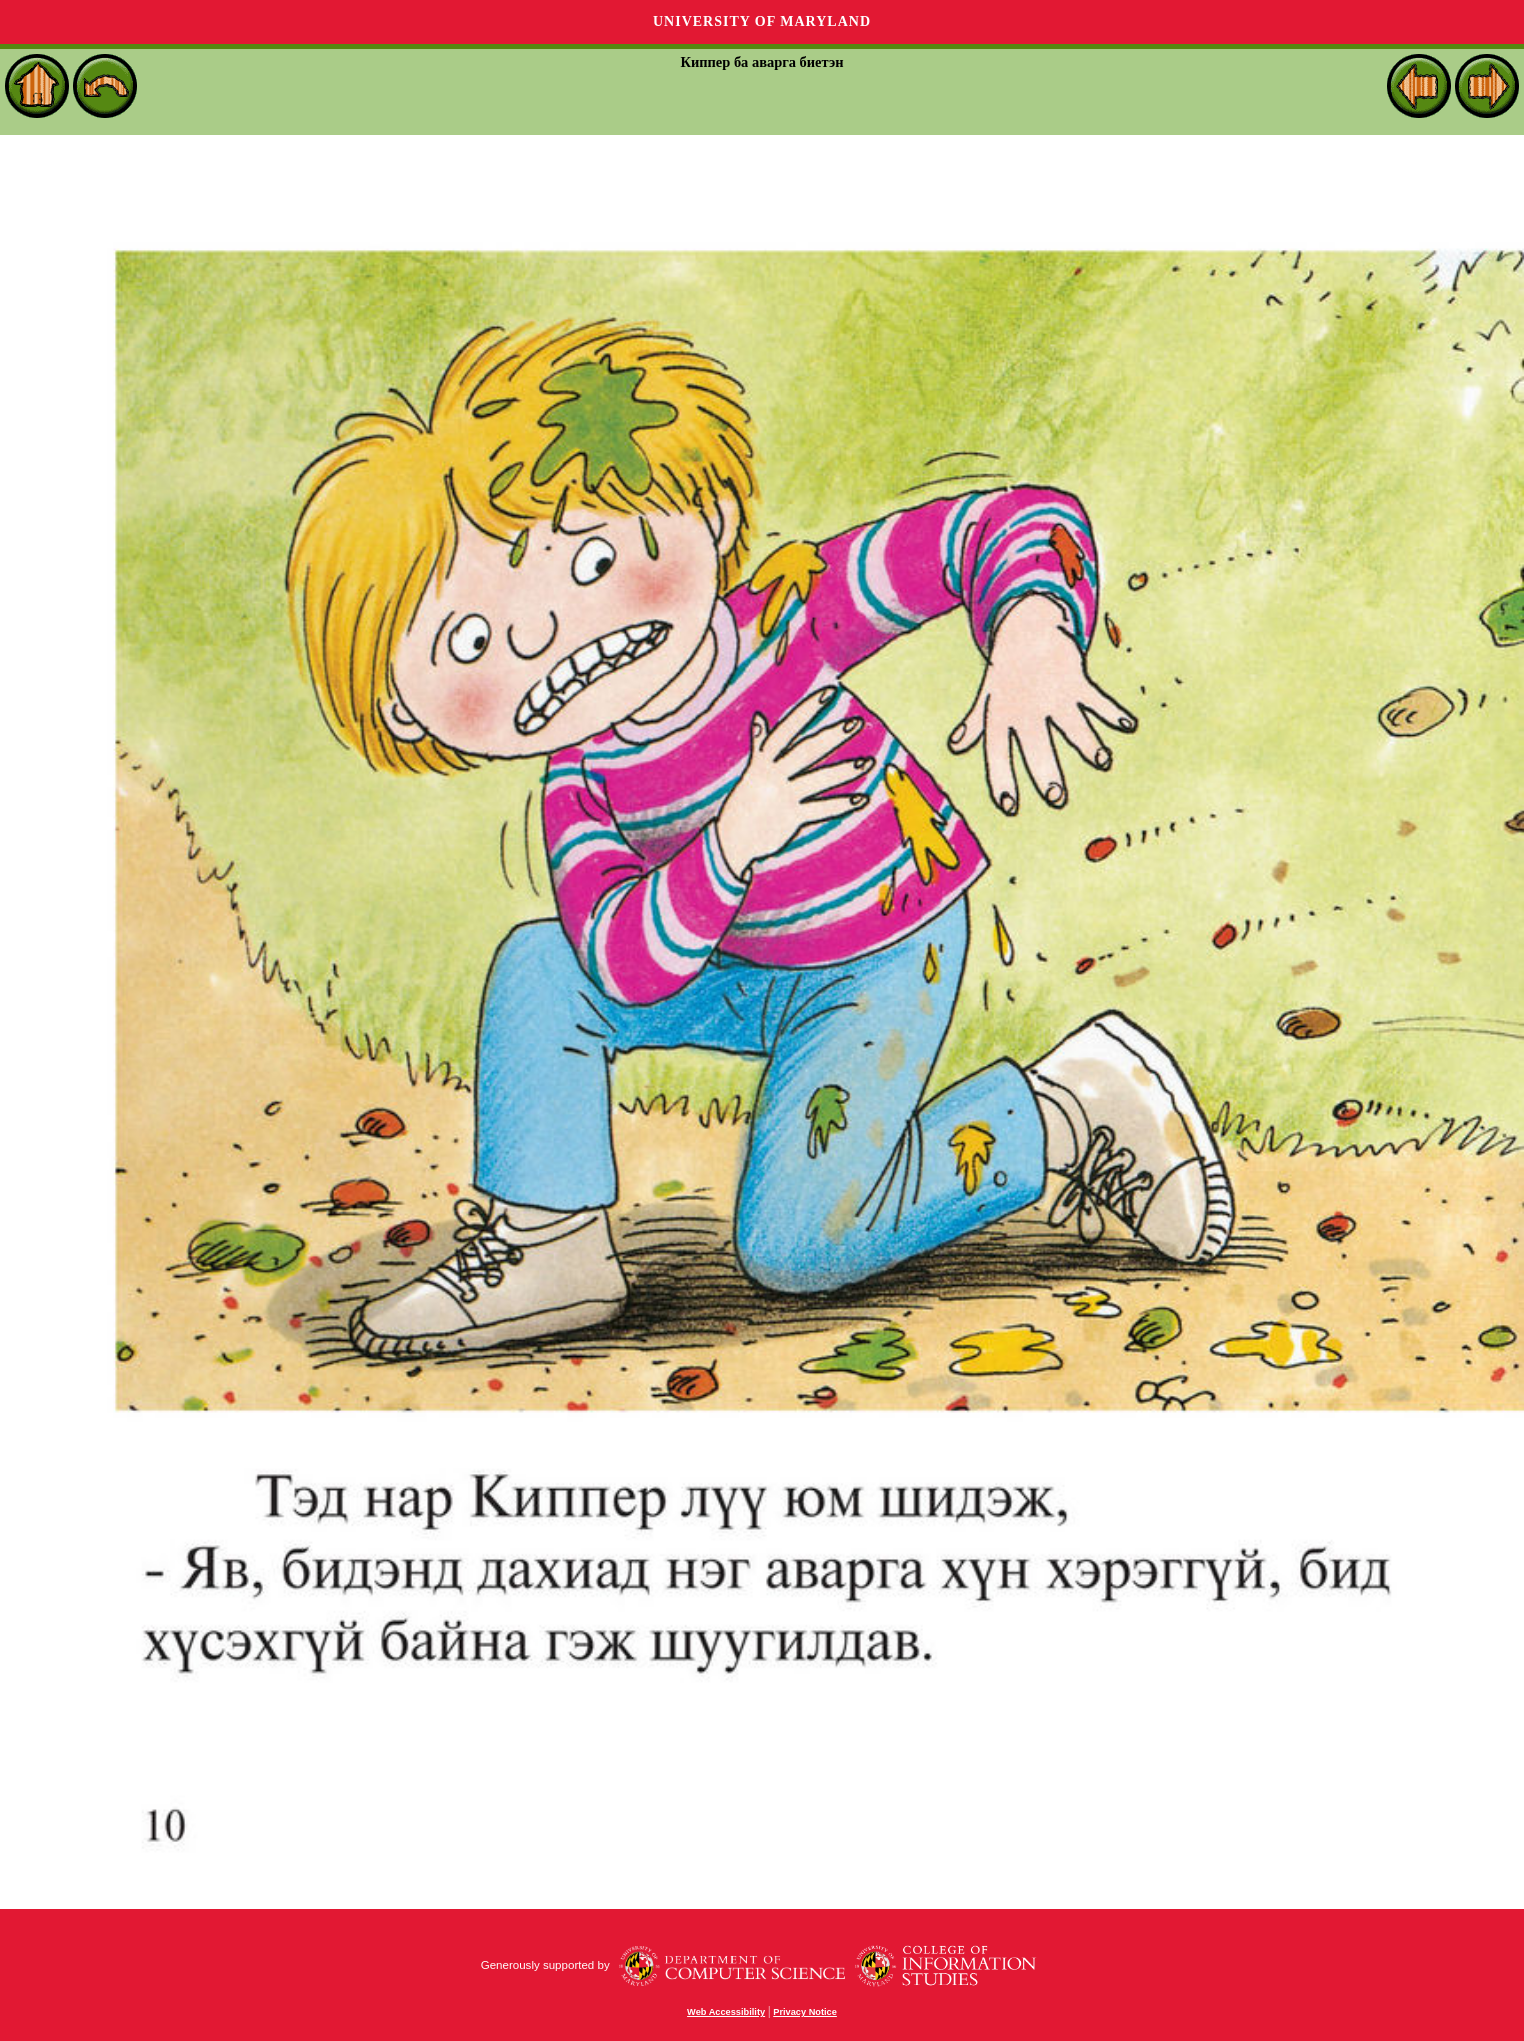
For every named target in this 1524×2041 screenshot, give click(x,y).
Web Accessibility (726, 2012)
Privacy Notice (805, 2012)
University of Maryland (762, 21)
